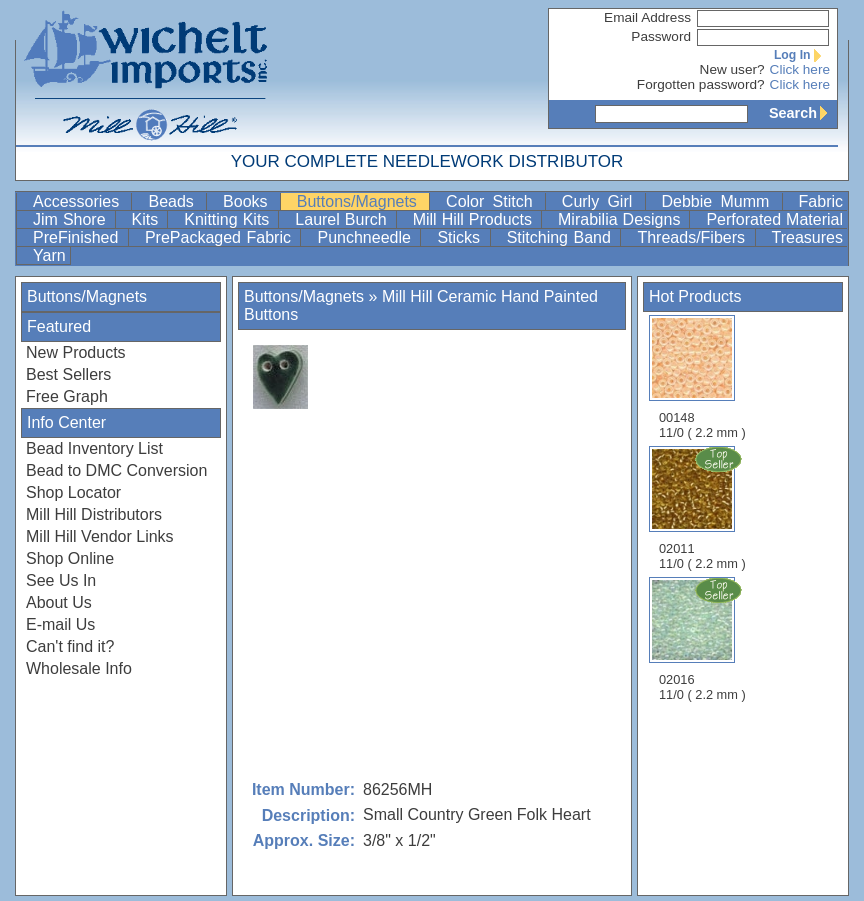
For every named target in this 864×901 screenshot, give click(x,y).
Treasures (807, 237)
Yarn (49, 255)
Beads (175, 201)
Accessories (80, 201)
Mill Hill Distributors (94, 514)
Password (661, 36)
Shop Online (70, 558)
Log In (802, 55)
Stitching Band (562, 237)
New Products (76, 352)
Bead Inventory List (94, 448)
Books (249, 201)
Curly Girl (601, 201)
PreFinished (78, 237)
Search (803, 113)
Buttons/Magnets (361, 201)
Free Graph (67, 396)
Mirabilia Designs (621, 219)
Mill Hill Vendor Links (100, 536)
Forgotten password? (701, 84)
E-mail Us (60, 624)
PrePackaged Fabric (221, 237)
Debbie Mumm (720, 201)
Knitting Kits (229, 219)
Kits (148, 219)
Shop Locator (73, 492)
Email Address (647, 17)
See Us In (61, 580)
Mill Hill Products (475, 219)
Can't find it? (70, 646)
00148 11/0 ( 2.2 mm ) (702, 377)
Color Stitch (493, 201)
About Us (59, 602)
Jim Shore (72, 219)
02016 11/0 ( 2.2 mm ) (704, 639)
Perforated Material (774, 219)
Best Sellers (68, 374)
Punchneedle (366, 237)
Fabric (821, 201)
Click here (800, 69)
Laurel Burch (343, 219)
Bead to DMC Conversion (116, 470)
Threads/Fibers (693, 237)
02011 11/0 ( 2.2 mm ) (704, 508)
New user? (732, 69)
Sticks (461, 237)
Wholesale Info (79, 668)
